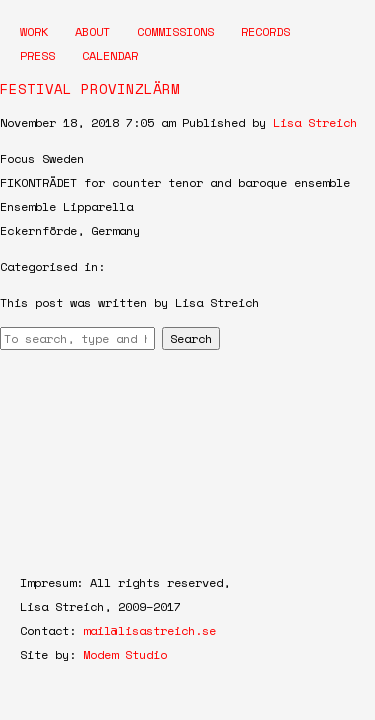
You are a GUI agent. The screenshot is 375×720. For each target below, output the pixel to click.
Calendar (110, 55)
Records (265, 31)
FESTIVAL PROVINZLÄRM (90, 88)
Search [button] (191, 338)
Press (37, 55)
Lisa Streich (315, 122)
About (92, 31)
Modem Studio (125, 654)
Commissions (175, 31)
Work (34, 31)
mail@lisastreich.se (149, 630)
